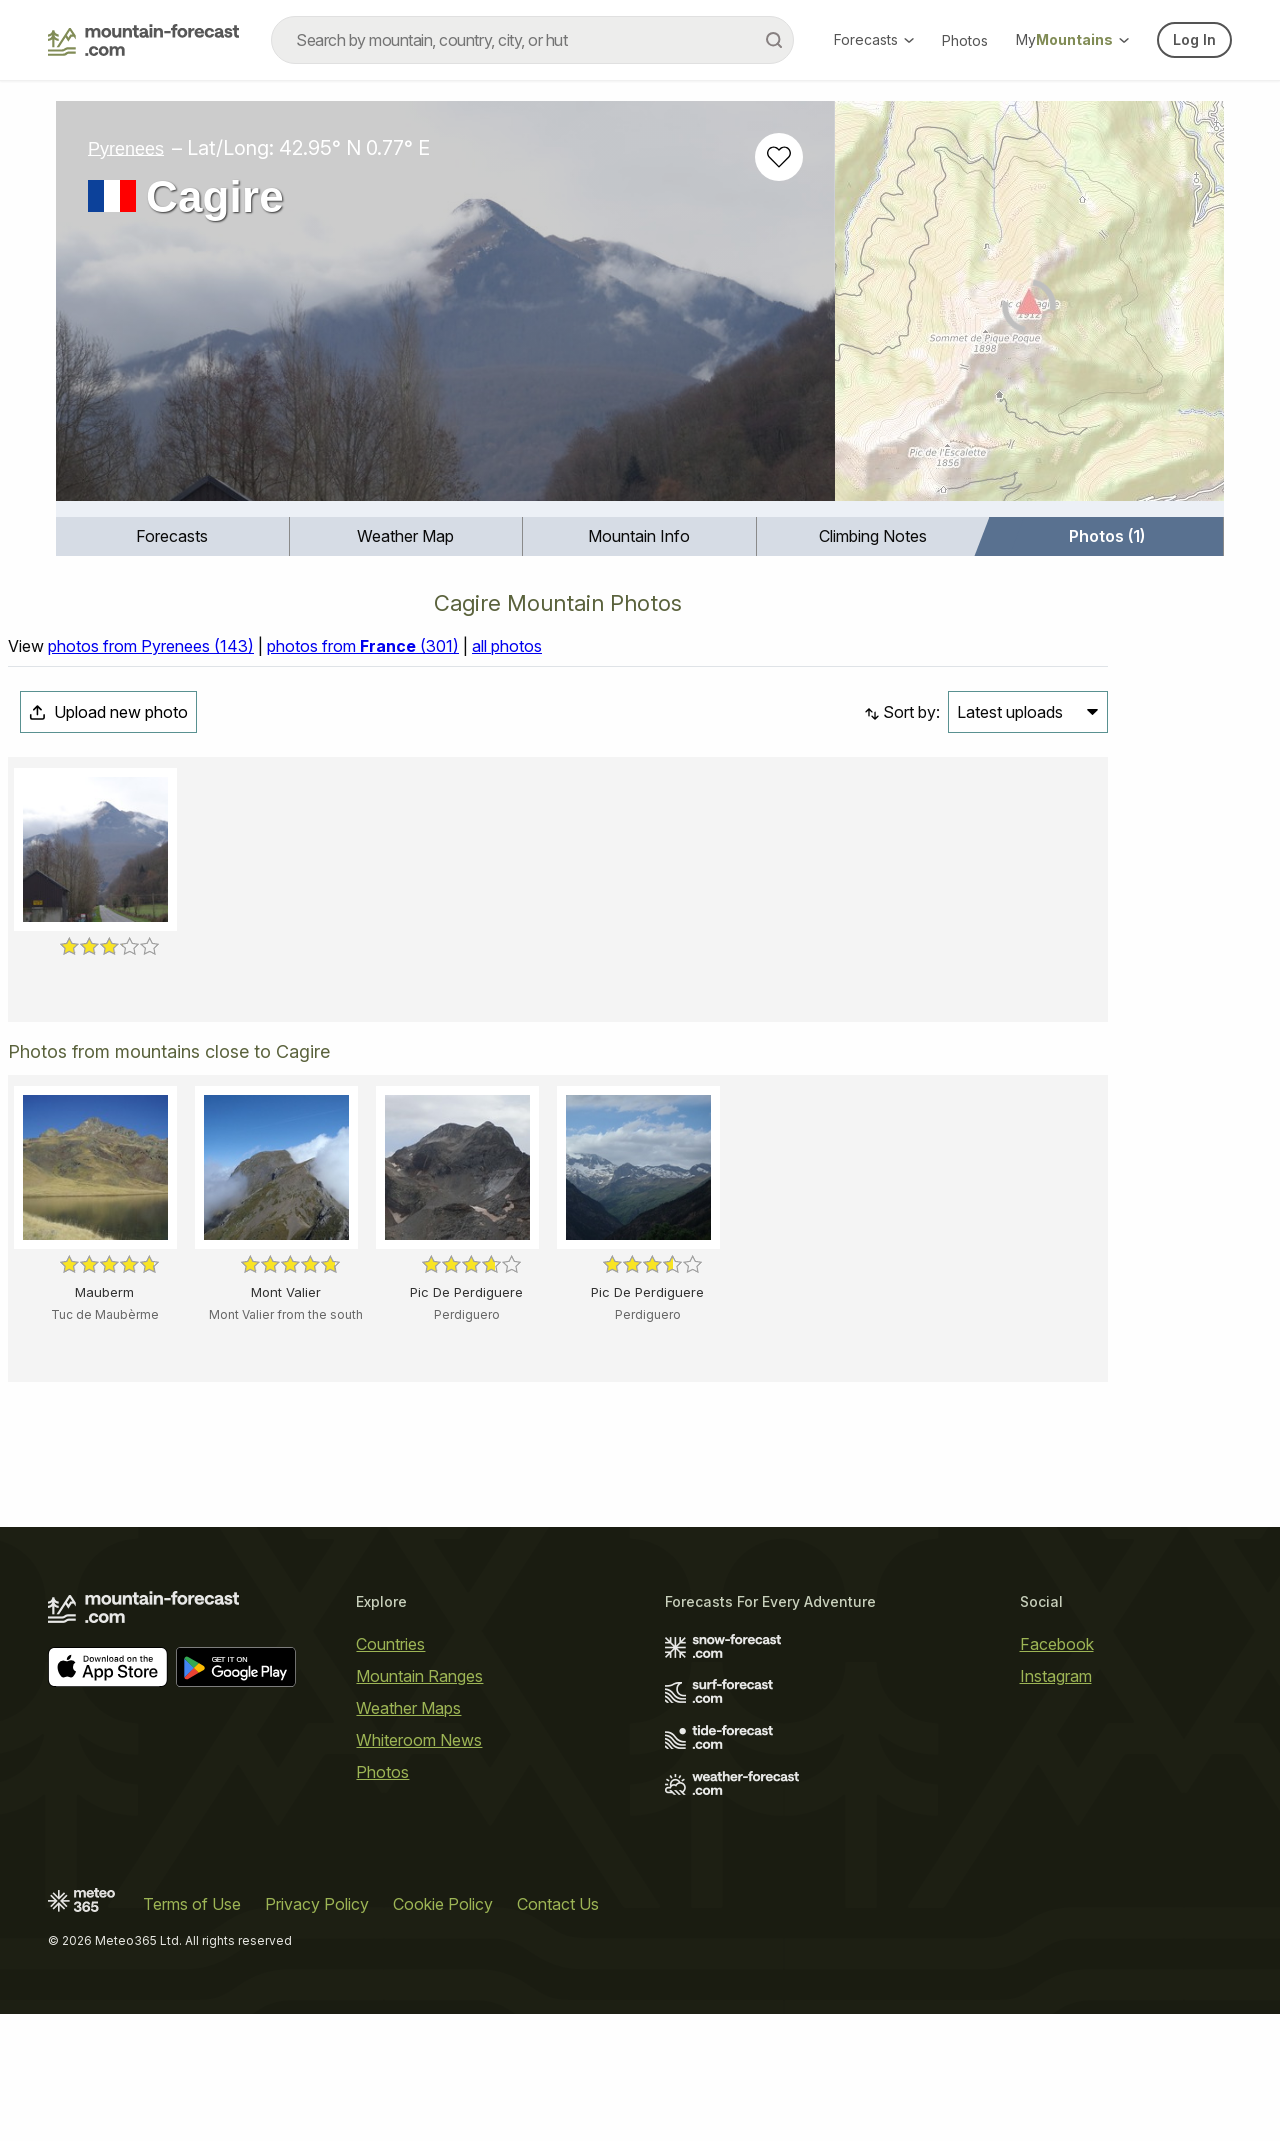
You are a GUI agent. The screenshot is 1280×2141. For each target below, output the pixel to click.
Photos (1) (1107, 536)
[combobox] (532, 40)
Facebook (1057, 1770)
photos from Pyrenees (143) (151, 912)
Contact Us (558, 2031)
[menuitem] (173, 536)
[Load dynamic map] (1029, 309)
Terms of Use (192, 2031)
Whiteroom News (419, 1866)
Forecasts (874, 39)
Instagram (1056, 1802)
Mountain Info (639, 536)
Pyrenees (126, 148)
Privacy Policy (317, 2031)
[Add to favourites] (779, 157)
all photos (507, 912)
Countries (390, 1770)
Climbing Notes (873, 536)
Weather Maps (408, 1834)
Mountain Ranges (419, 1802)
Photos (965, 40)
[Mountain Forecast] (143, 40)
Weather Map (405, 536)
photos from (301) (363, 912)
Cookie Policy (443, 2031)
